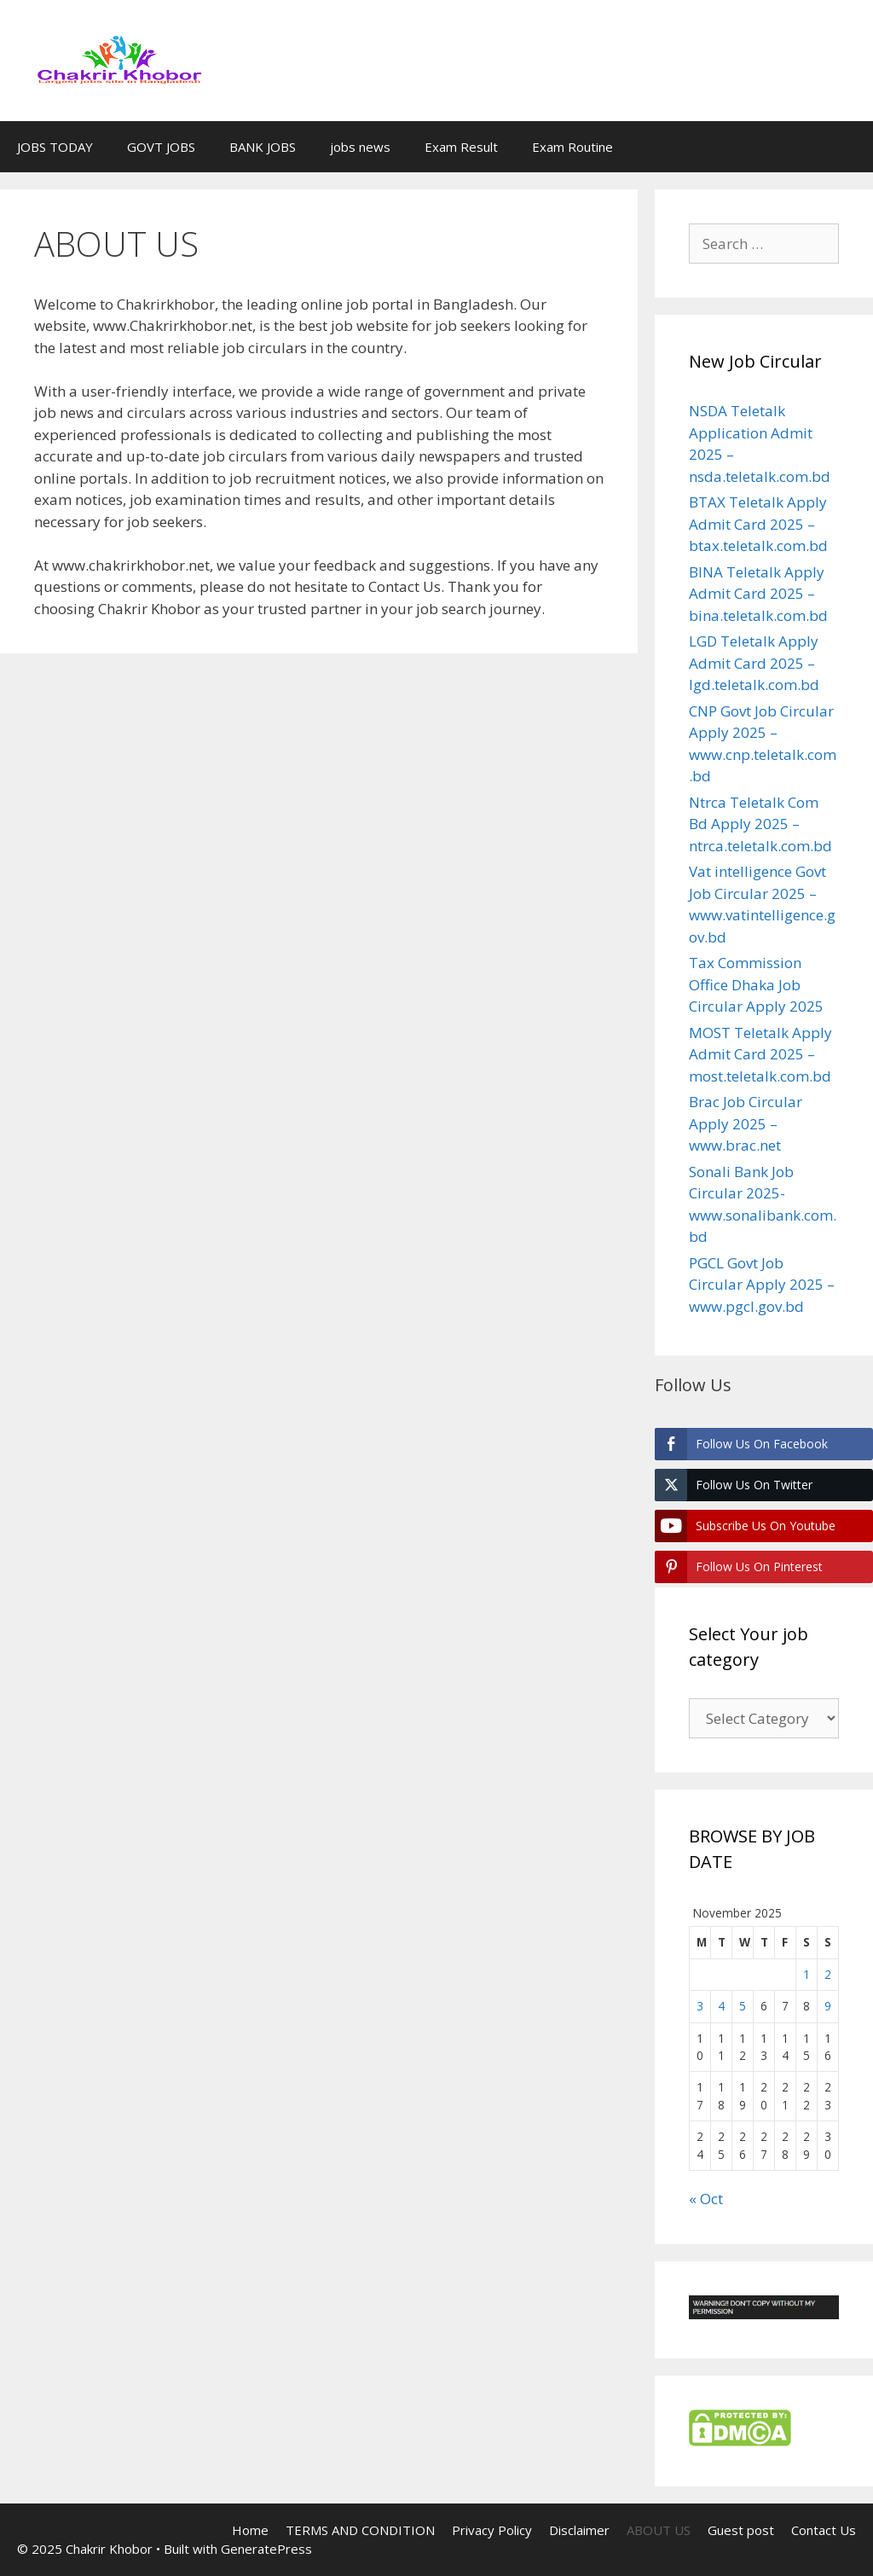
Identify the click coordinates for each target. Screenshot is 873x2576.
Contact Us (823, 2529)
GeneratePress (266, 2548)
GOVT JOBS (161, 146)
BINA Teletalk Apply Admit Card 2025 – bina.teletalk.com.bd (758, 593)
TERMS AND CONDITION (360, 2529)
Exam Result (461, 146)
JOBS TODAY (55, 146)
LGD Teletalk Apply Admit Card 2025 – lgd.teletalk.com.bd (754, 662)
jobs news (360, 146)
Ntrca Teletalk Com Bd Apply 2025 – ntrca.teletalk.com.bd (760, 824)
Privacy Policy (492, 2529)
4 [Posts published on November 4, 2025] (721, 2006)
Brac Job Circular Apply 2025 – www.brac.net (745, 1123)
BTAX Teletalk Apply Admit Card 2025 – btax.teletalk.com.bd (758, 523)
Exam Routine (572, 146)
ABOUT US (659, 2529)
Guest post (741, 2529)
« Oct (706, 2198)
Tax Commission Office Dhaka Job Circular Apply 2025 (756, 984)
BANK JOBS (262, 146)
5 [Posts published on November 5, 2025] (742, 2006)
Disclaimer (579, 2529)
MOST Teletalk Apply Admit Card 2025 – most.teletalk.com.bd (760, 1054)
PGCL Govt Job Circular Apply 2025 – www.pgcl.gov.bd (762, 1284)
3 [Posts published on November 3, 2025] (700, 2006)
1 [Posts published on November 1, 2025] (806, 1974)
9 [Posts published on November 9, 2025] (827, 2006)
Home (250, 2529)
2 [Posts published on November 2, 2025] (827, 1974)
